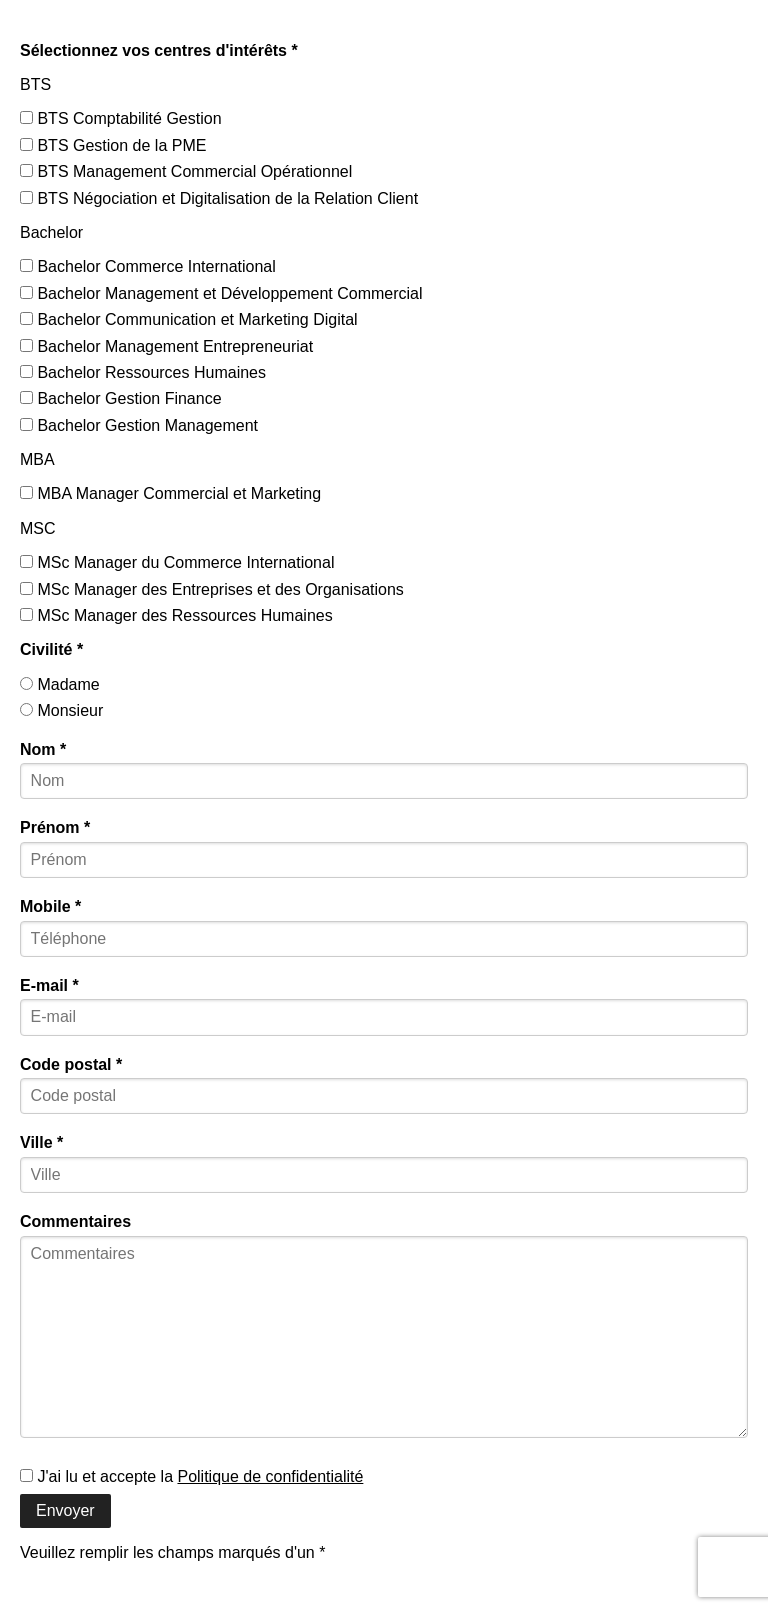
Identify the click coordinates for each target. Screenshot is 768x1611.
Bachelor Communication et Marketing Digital (189, 319)
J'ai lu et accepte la (191, 1476)
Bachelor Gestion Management (139, 425)
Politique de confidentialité (270, 1476)
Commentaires (75, 1221)
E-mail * (49, 985)
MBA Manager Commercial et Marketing (170, 493)
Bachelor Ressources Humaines (143, 372)
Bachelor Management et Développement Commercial (221, 293)
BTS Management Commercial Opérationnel (186, 171)
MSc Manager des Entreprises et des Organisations (212, 589)
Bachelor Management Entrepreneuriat (166, 346)
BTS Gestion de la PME (113, 145)
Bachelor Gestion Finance (121, 398)
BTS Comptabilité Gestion (121, 118)
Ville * (41, 1142)
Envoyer (65, 1510)
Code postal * (71, 1064)
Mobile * (50, 906)
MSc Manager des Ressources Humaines (176, 615)
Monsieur (61, 710)
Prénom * (55, 827)
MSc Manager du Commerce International (177, 562)
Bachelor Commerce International (148, 266)
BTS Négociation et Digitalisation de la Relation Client (219, 198)
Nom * (43, 749)
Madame (60, 684)
